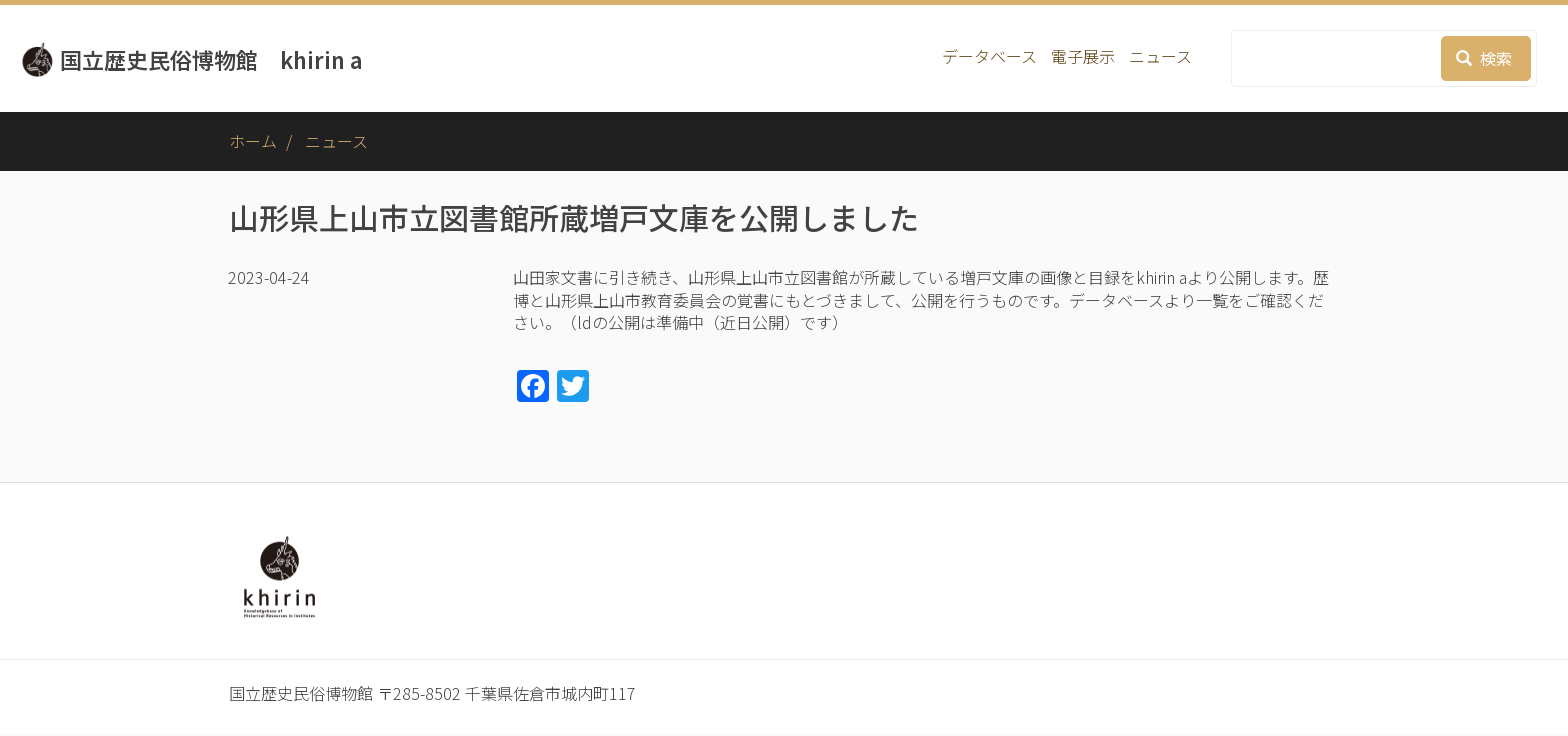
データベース (989, 56)
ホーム (253, 141)
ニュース (1160, 56)
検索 (1484, 58)
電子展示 (1083, 56)
